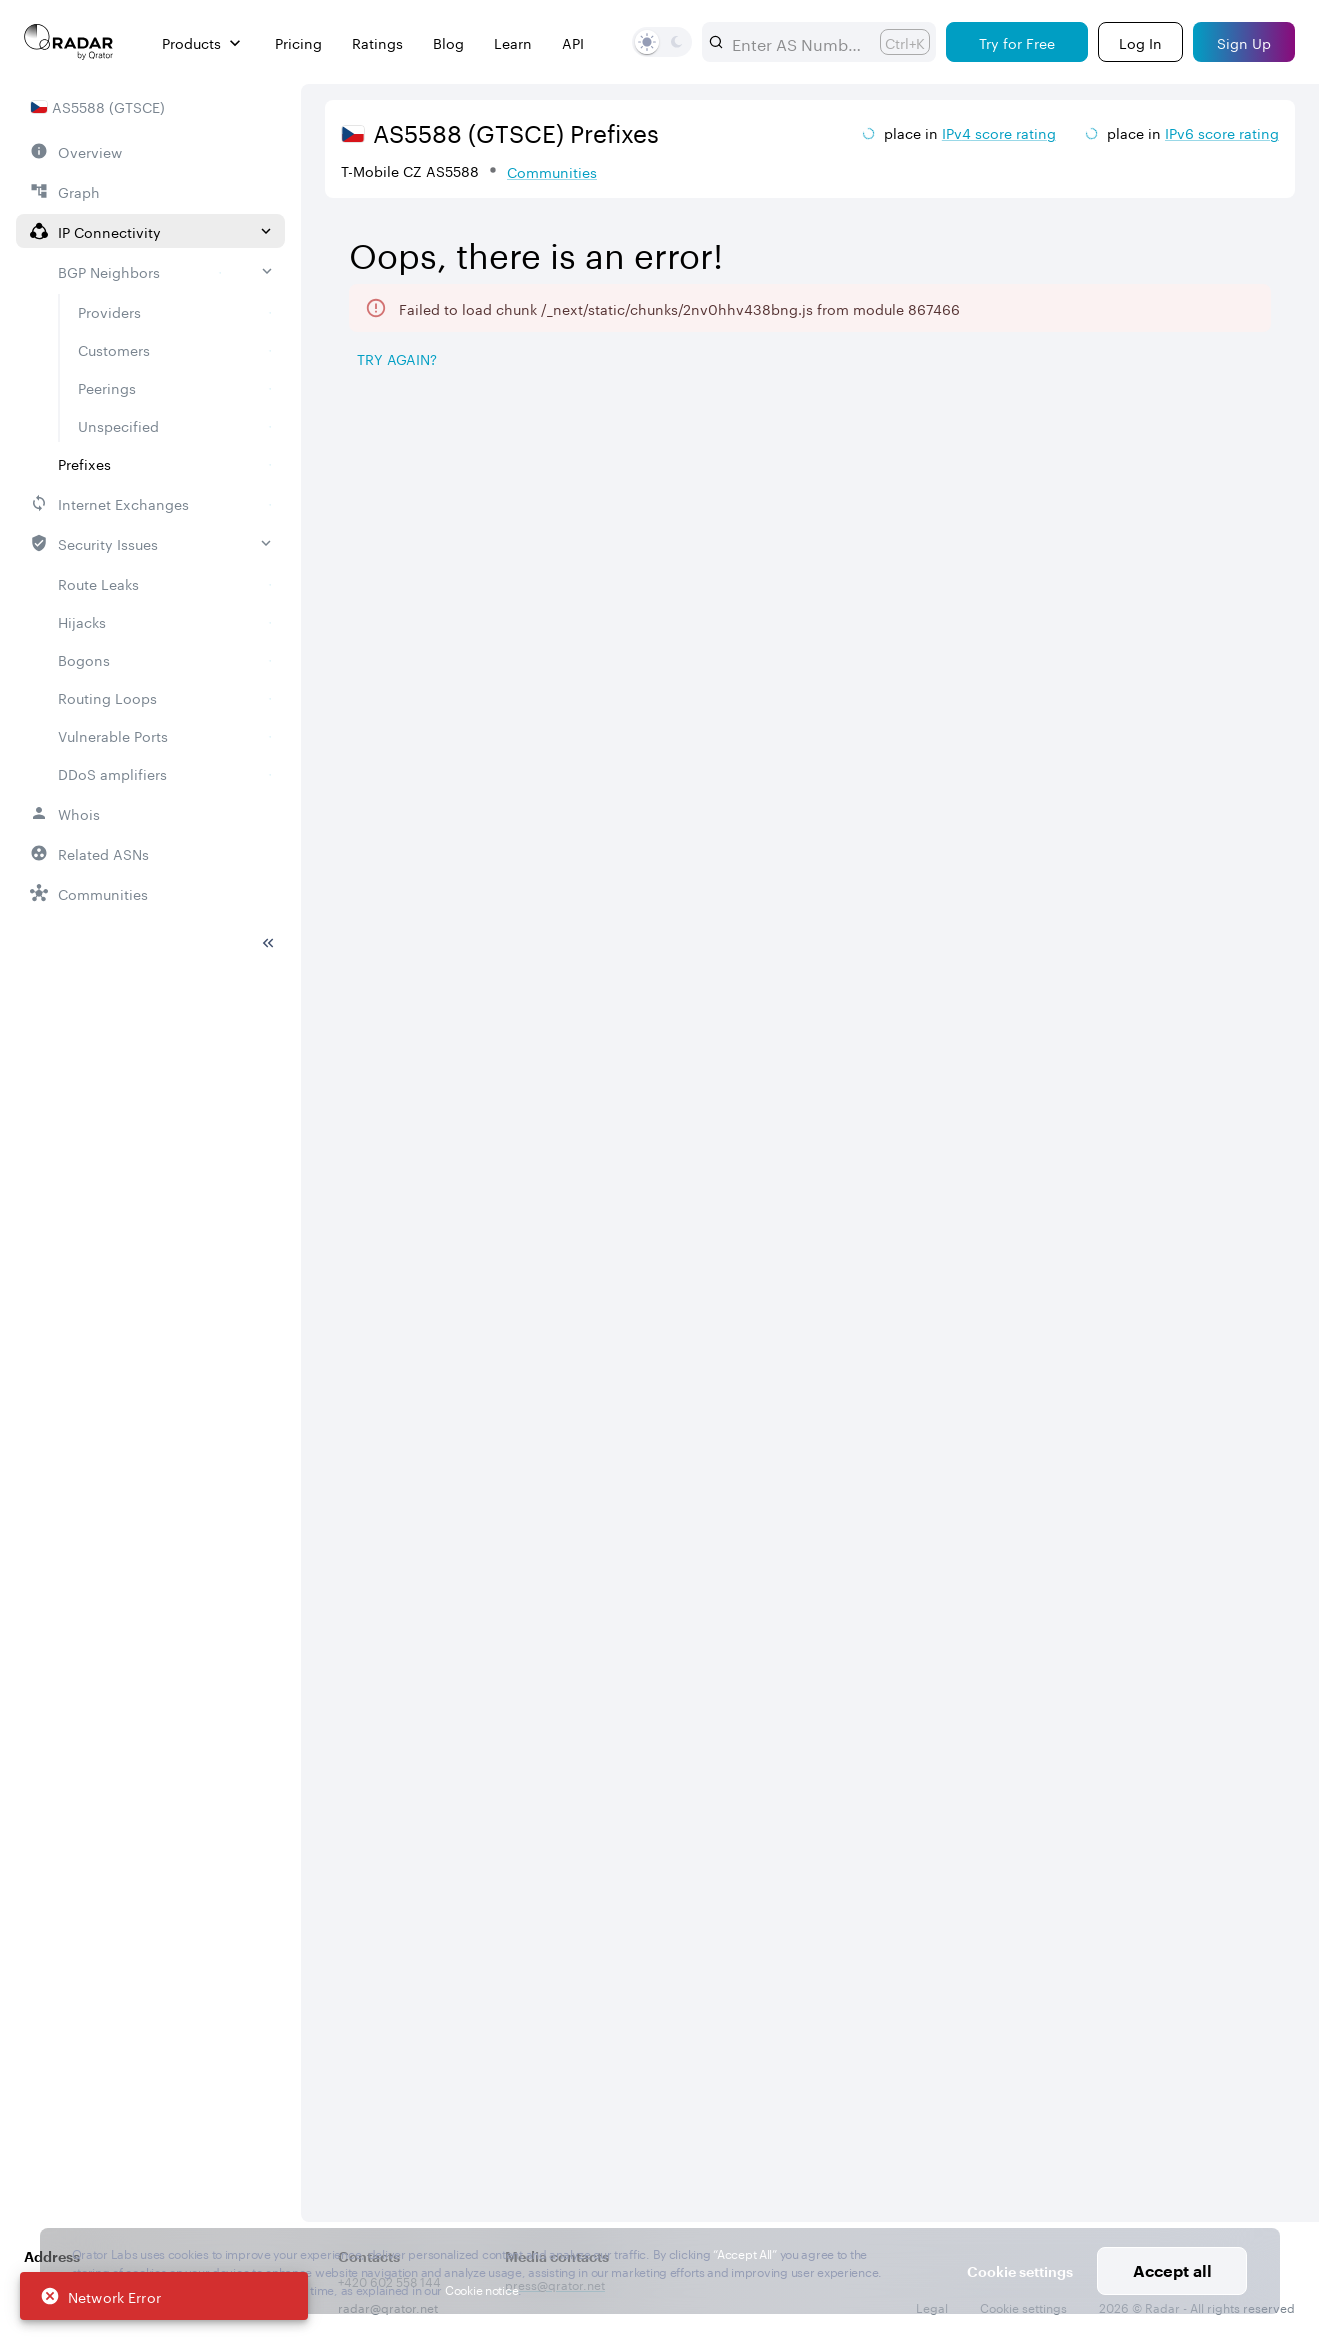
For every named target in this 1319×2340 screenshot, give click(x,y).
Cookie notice (481, 2288)
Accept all (1172, 2270)
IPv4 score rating (999, 132)
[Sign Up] (1244, 42)
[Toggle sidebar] (268, 782)
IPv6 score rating (1222, 132)
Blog (448, 42)
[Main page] (69, 42)
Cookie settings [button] (1020, 2271)
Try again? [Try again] (397, 358)
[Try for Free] (1017, 42)
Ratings (377, 42)
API (573, 42)
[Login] (1140, 42)
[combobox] (798, 42)
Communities (552, 171)
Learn (513, 42)
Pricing (298, 42)
